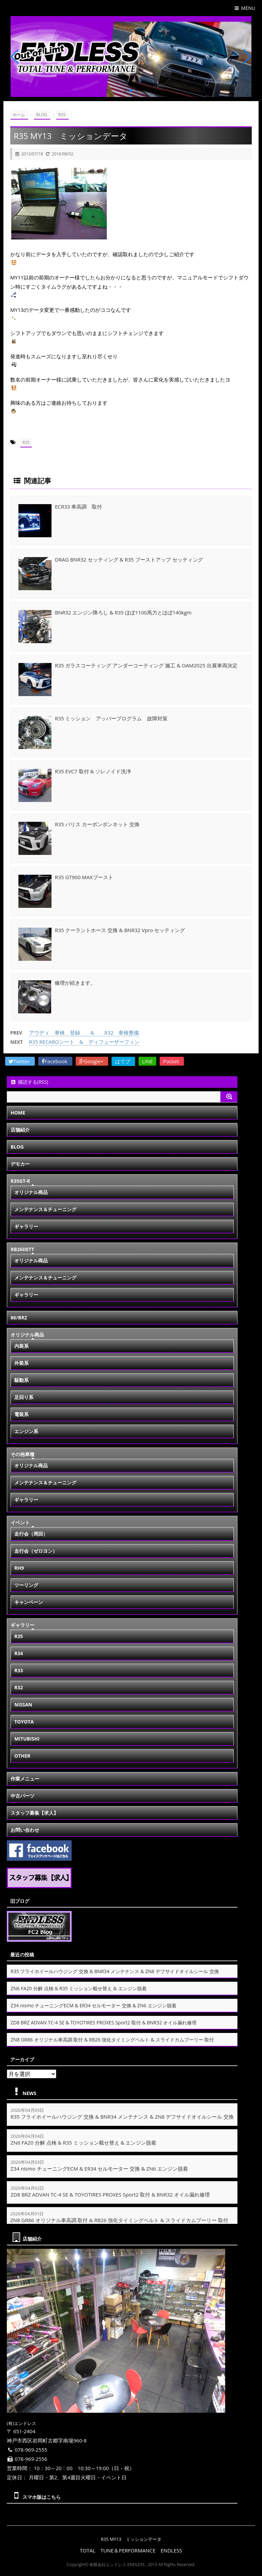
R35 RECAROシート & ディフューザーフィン (84, 1041)
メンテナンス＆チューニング (45, 1209)
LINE (147, 1061)
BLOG (17, 1147)
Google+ (92, 1061)
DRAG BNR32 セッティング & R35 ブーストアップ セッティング (129, 559)
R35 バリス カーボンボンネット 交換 (97, 824)
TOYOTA (24, 1721)
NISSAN (23, 1704)
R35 (26, 442)
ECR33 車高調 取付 (78, 506)
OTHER (22, 1756)
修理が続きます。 (75, 982)
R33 (18, 1670)
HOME (18, 1112)
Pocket (171, 1061)
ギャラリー (26, 1226)
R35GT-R (20, 1181)
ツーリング (26, 1585)
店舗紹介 (20, 1129)
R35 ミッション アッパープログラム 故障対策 (111, 718)
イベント (20, 1522)
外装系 (21, 1363)
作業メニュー (25, 1778)
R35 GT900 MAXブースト (84, 877)
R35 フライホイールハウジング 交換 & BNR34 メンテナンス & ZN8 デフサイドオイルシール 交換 (115, 1971)
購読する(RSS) (29, 1082)
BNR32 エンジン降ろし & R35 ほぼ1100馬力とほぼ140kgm (123, 612)
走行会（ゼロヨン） (35, 1551)
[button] (125, 90)
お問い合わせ (25, 1830)
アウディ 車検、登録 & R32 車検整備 (84, 1032)
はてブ (123, 1061)
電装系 (21, 1414)
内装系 (21, 1346)
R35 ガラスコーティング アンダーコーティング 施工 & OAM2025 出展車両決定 (146, 665)
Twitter (20, 1061)
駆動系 (21, 1380)
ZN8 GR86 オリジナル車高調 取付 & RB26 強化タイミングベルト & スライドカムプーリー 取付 (112, 2039)
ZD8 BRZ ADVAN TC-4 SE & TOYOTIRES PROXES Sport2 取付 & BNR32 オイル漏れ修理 (103, 2022)
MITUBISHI (27, 1738)
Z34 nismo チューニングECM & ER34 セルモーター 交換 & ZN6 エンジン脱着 (93, 2005)
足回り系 (23, 1397)
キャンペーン (28, 1602)
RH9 (19, 1568)
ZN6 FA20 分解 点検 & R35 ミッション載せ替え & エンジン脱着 (79, 1988)
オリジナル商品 (31, 1192)
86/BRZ (19, 1317)
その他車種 (22, 1454)
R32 (18, 1687)
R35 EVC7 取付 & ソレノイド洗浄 (93, 771)
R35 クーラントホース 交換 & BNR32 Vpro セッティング (120, 930)
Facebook (55, 1061)
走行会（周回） (31, 1534)
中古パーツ (22, 1795)
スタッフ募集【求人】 (34, 1813)
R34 (18, 1653)
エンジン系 (26, 1431)
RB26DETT (22, 1249)
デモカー (20, 1164)
